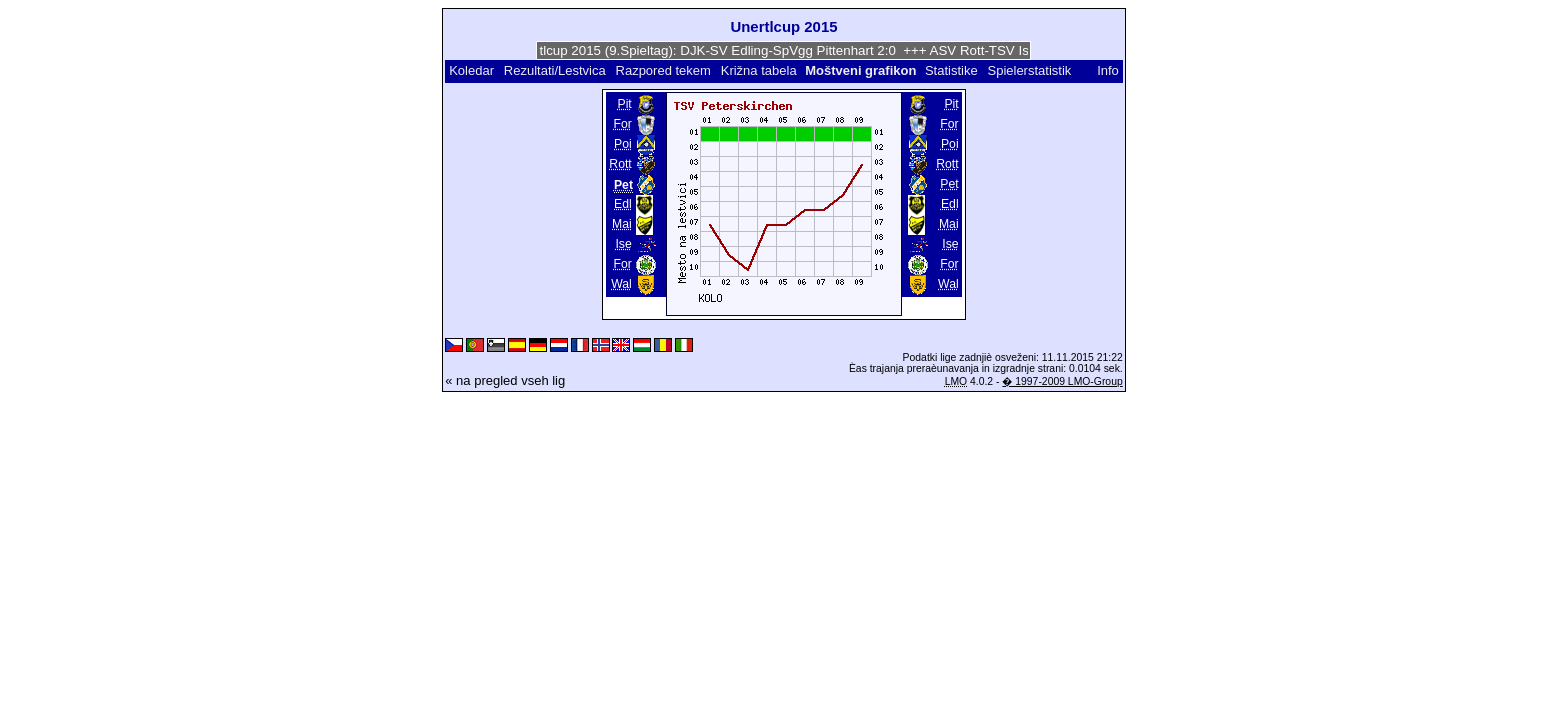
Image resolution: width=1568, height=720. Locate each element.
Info (1108, 70)
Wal (621, 284)
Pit (624, 104)
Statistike (951, 70)
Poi (623, 144)
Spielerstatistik (1030, 70)
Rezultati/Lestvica (555, 70)
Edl (623, 204)
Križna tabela (759, 70)
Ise (623, 244)
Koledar (471, 70)
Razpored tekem (663, 70)
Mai (622, 224)
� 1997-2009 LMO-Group (1062, 381)
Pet (949, 184)
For (622, 124)
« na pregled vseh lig (505, 380)
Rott (620, 164)
